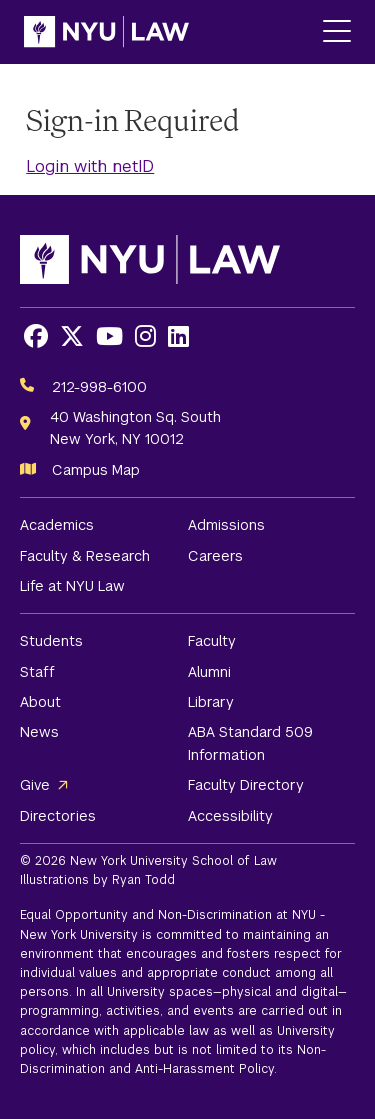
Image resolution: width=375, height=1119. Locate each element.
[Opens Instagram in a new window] (145, 336)
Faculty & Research (85, 556)
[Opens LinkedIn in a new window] (178, 336)
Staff (37, 672)
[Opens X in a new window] (72, 336)
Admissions (226, 525)
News (39, 732)
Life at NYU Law (72, 586)
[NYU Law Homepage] (106, 32)
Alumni (209, 672)
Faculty (212, 641)
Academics (57, 525)
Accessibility (230, 816)
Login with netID (90, 166)
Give (35, 785)
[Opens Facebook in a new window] (36, 336)
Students (51, 641)
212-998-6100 (99, 387)
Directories (58, 816)
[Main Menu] (337, 32)
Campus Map (96, 470)
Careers (215, 556)
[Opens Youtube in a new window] (109, 336)
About (40, 702)
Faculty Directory (246, 785)
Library (211, 702)
